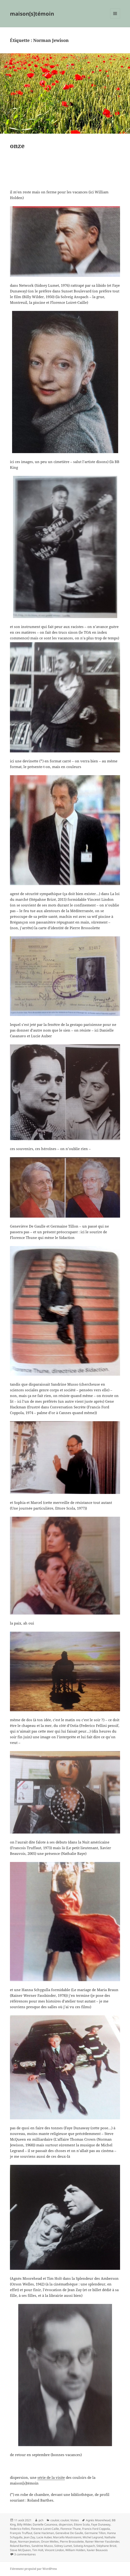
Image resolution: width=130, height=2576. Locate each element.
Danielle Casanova (45, 2524)
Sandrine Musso (42, 2546)
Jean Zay (29, 2537)
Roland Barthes (20, 2546)
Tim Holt (37, 2550)
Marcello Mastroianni (67, 2537)
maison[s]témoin (32, 13)
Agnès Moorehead (98, 2520)
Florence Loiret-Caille (45, 2529)
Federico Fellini (20, 2529)
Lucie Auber (44, 2537)
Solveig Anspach (84, 2546)
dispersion (65, 2524)
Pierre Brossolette (72, 2542)
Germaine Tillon (95, 2533)
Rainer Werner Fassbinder (102, 2542)
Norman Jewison (29, 2542)
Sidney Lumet (63, 2546)
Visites (74, 2520)
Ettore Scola (82, 2524)
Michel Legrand (93, 2537)
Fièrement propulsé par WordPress (33, 2569)
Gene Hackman (44, 2533)
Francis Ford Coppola (96, 2529)
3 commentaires (25, 2554)
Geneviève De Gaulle (69, 2533)
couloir (54, 2520)
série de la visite (51, 2477)
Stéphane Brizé (106, 2546)
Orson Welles (49, 2542)
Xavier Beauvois (97, 2550)
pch (41, 2520)
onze (17, 145)
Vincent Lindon (54, 2550)
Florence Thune (70, 2529)
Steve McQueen (20, 2550)
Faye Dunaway (100, 2524)
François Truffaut (21, 2533)
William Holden (75, 2550)
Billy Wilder (24, 2524)
